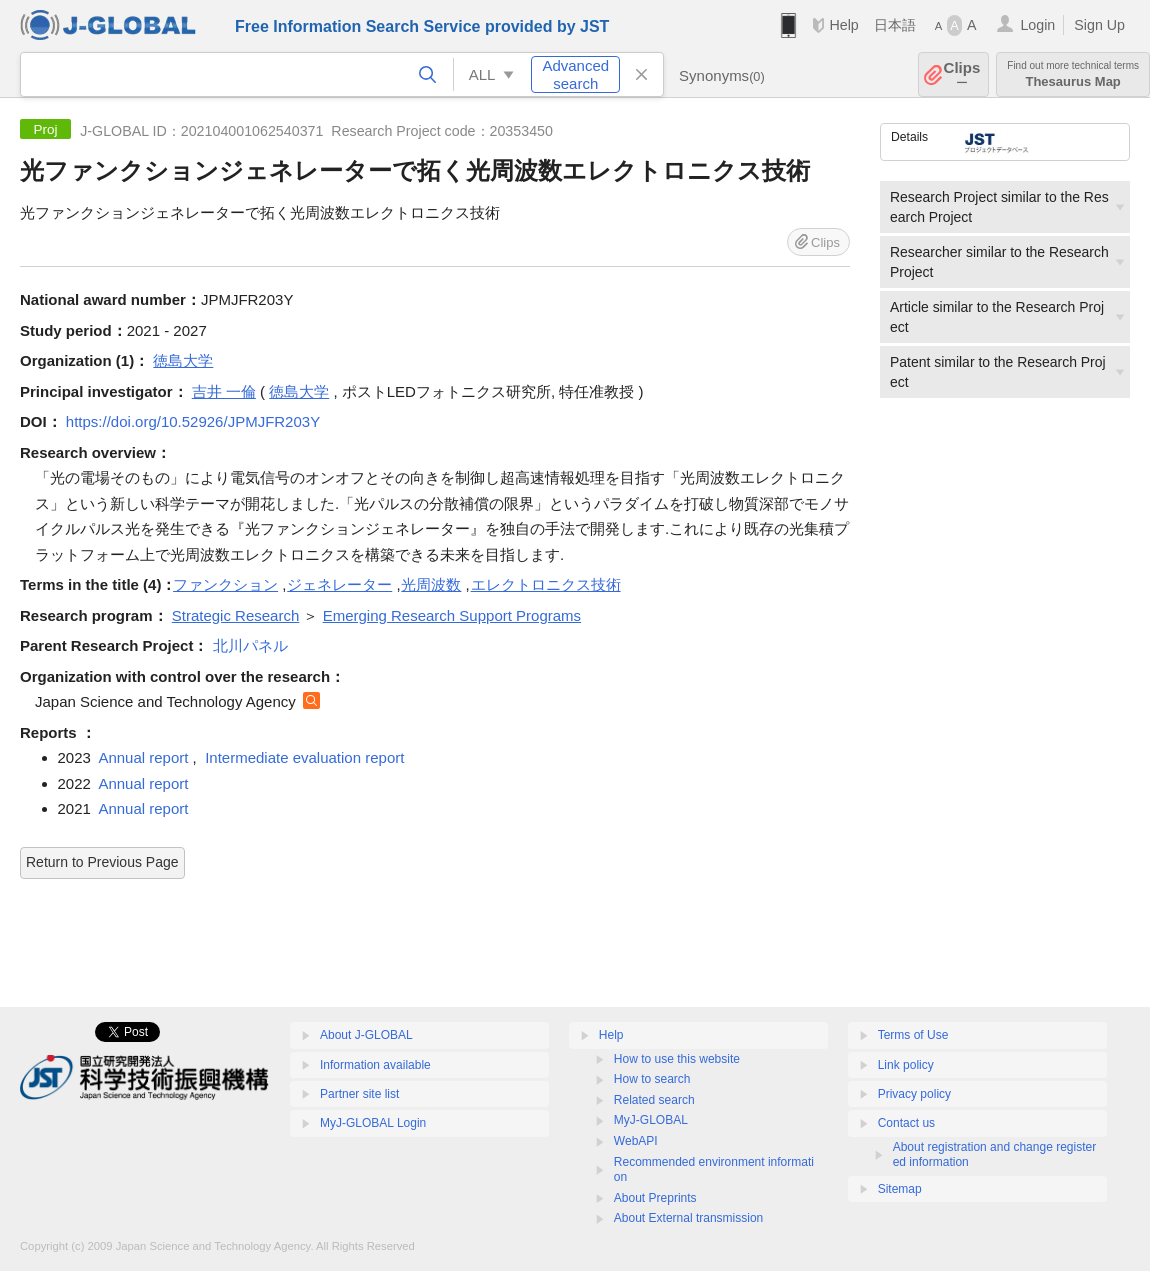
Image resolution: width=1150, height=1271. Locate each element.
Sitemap (900, 1189)
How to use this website (677, 1059)
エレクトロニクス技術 (546, 584)
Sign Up (1099, 25)
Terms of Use (913, 1035)
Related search (654, 1100)
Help (843, 25)
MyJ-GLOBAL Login (373, 1123)
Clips (962, 74)
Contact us (906, 1123)
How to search (652, 1079)
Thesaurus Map (1073, 74)
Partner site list (359, 1094)
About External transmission (688, 1218)
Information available (375, 1065)
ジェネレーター (339, 584)
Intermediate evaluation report (304, 757)
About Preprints (655, 1198)
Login (1037, 25)
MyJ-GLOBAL (651, 1120)
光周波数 (431, 584)
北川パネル (250, 645)
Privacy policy (914, 1094)
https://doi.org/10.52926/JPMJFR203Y (193, 421)
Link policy (906, 1065)
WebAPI (636, 1141)
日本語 (895, 25)
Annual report (143, 757)
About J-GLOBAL (366, 1035)
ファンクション (225, 584)
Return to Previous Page (102, 862)
